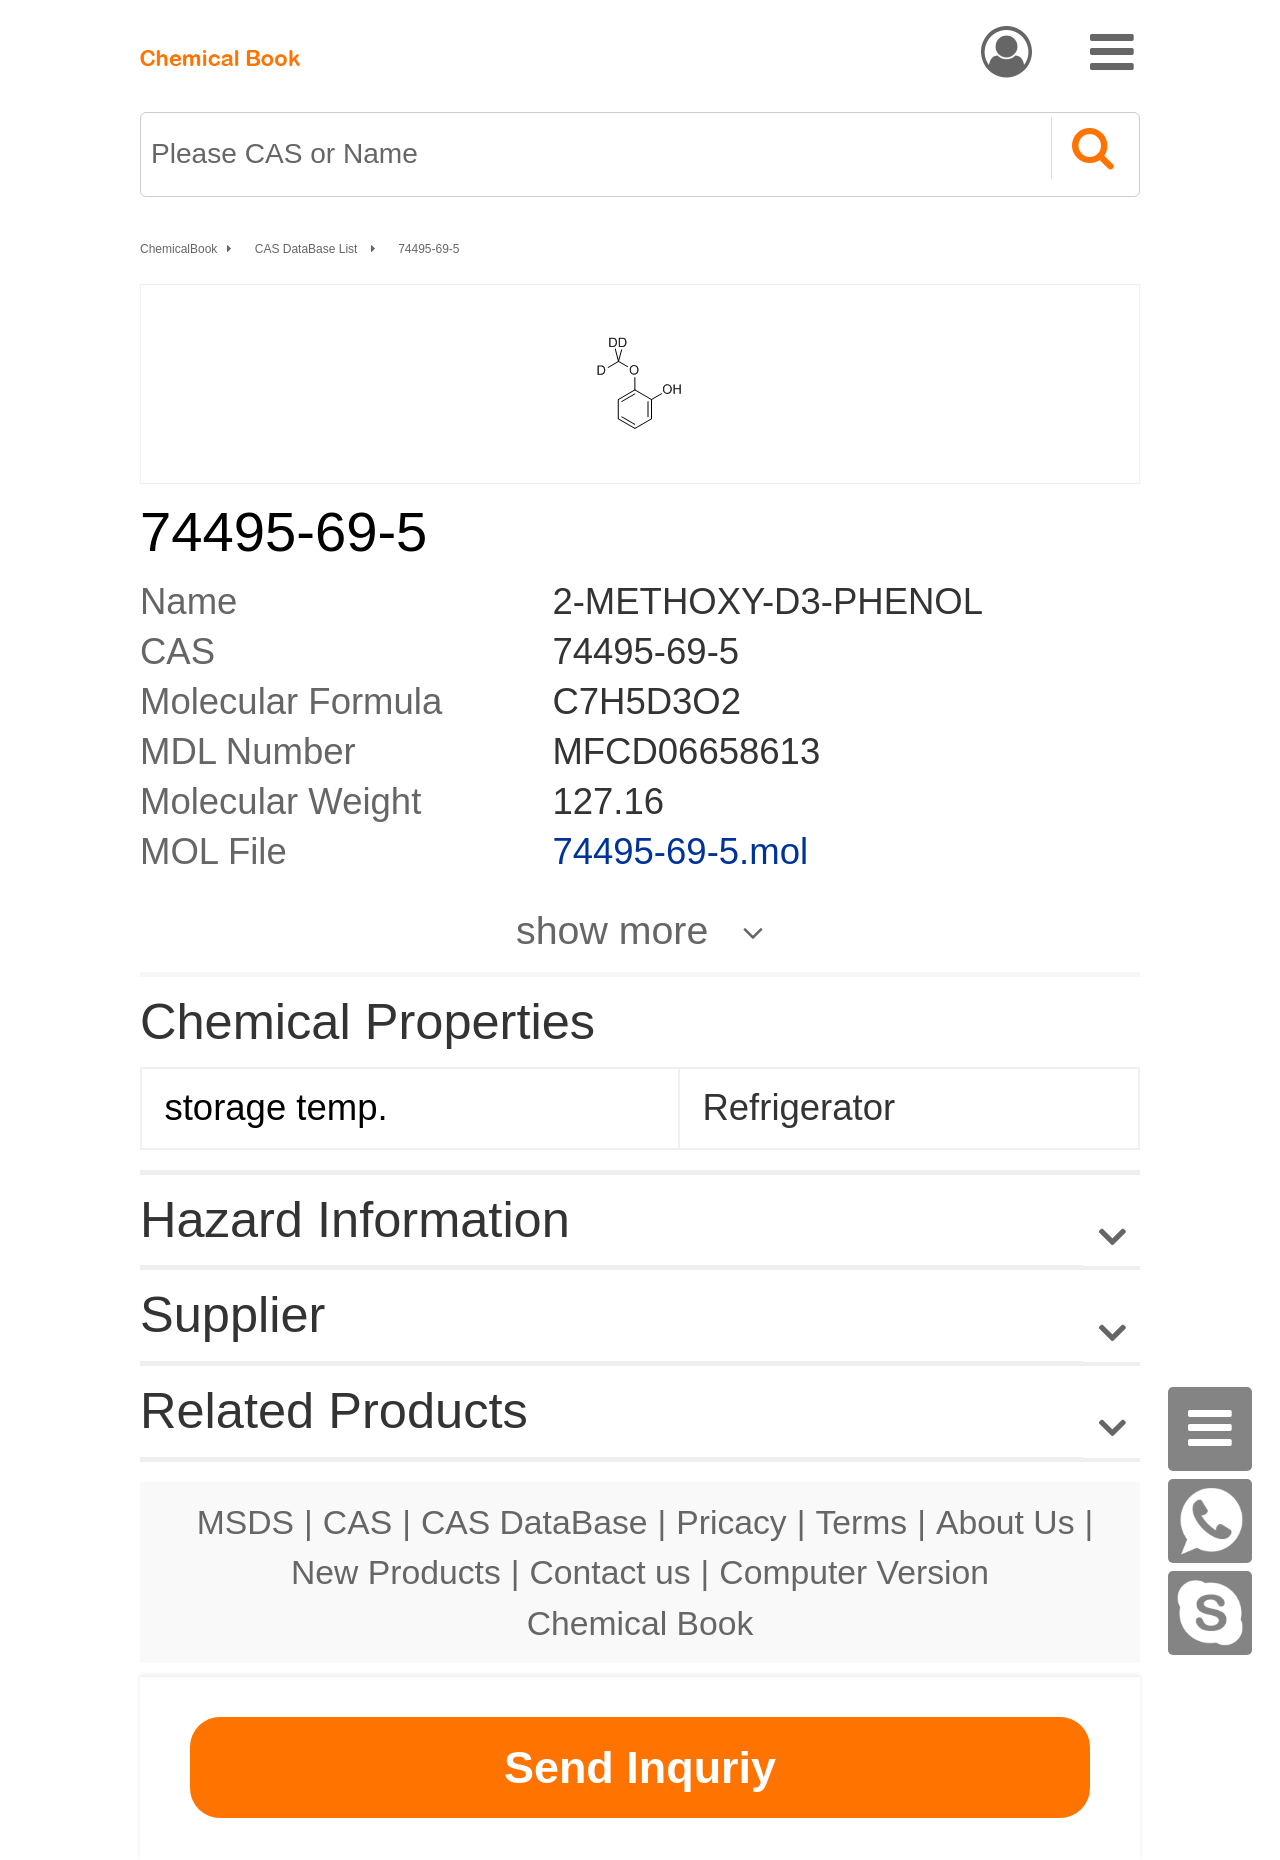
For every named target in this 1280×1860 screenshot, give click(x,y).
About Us (1005, 1522)
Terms (861, 1522)
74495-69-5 (428, 249)
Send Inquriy (640, 1767)
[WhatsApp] (1210, 1521)
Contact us (610, 1572)
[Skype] (1210, 1613)
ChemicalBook (178, 249)
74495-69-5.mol (680, 851)
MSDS (245, 1522)
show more (612, 930)
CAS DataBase (534, 1522)
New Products (396, 1572)
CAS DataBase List (308, 249)
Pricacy (731, 1522)
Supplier (232, 1314)
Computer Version (854, 1572)
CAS (357, 1522)
